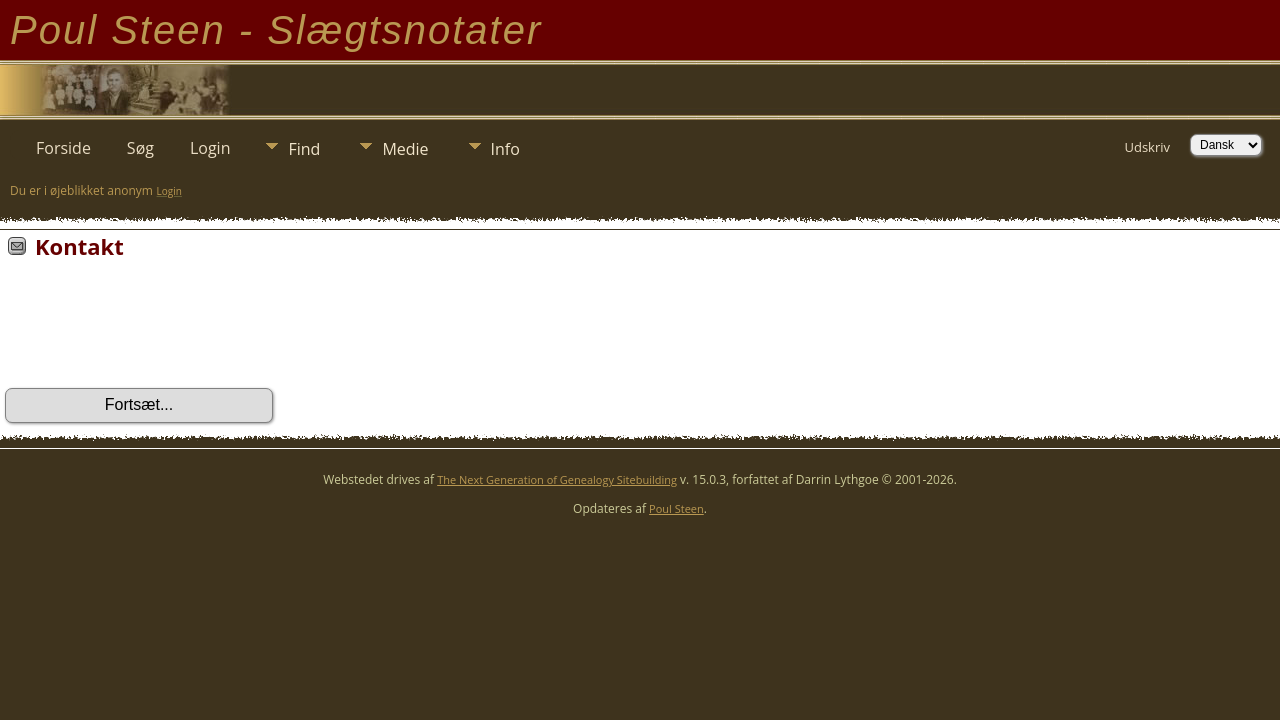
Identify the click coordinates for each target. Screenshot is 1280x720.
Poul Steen (676, 508)
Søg (140, 148)
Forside (63, 148)
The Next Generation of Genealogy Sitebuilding (557, 479)
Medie (405, 149)
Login (210, 148)
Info (505, 149)
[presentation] (157, 330)
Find (304, 149)
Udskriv (1147, 147)
